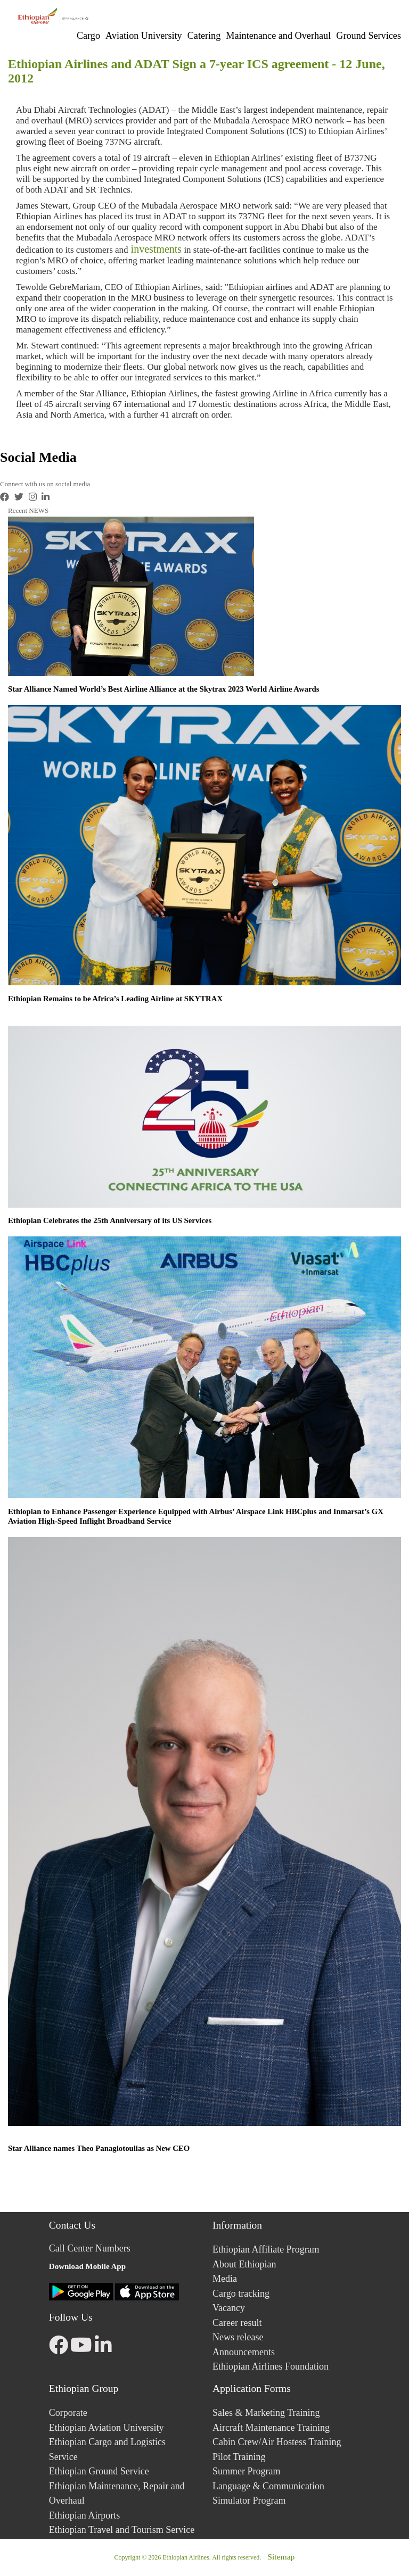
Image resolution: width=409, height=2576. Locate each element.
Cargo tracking (240, 2293)
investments (155, 249)
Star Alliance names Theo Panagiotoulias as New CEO (99, 2148)
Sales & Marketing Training (266, 2412)
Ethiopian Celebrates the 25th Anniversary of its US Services (109, 1220)
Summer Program (246, 2471)
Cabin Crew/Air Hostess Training (276, 2442)
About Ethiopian (244, 2264)
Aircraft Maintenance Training (271, 2427)
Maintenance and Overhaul (278, 35)
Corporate (68, 2412)
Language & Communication (268, 2486)
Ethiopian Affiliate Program (266, 2249)
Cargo (88, 35)
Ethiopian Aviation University (106, 2427)
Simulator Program (249, 2500)
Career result (236, 2322)
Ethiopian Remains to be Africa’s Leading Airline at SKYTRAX (115, 998)
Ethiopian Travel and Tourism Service (121, 2529)
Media (224, 2278)
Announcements (243, 2352)
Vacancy (228, 2308)
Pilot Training (239, 2457)
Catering (204, 35)
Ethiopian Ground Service (99, 2471)
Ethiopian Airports (84, 2515)
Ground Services (368, 35)
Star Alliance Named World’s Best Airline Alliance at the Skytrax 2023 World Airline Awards (163, 689)
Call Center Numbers (89, 2248)
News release (237, 2337)
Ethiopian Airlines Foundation (270, 2366)
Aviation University (143, 35)
